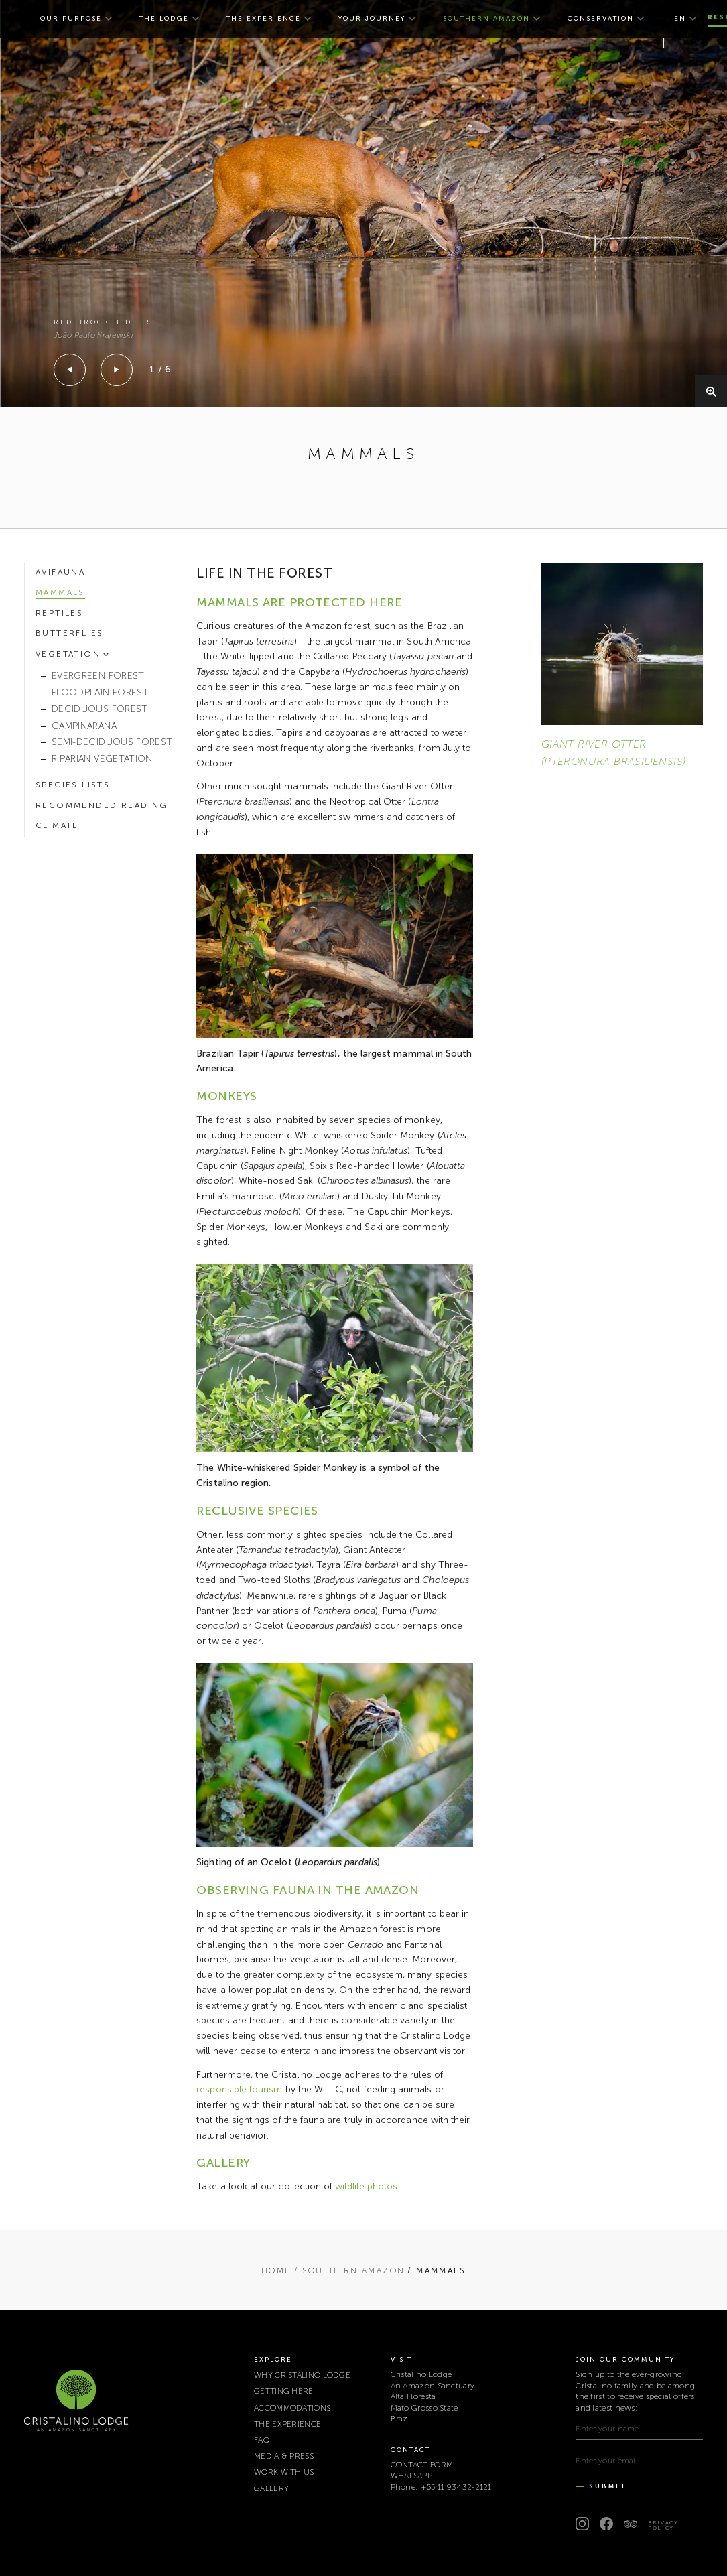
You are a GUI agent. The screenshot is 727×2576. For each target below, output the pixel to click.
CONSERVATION (601, 19)
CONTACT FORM (422, 2464)
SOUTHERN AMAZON (486, 19)
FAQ (262, 2440)
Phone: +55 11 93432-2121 (441, 2487)
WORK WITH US (284, 2472)
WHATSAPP (411, 2475)
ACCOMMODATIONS (292, 2408)
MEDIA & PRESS (284, 2456)
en (680, 19)
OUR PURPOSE (71, 19)
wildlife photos (366, 2186)
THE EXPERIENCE (263, 19)
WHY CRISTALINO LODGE (302, 2375)
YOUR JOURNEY (371, 19)
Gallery (271, 2488)
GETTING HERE (284, 2391)
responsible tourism (239, 2089)
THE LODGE (164, 19)
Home (276, 2270)
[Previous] (70, 370)
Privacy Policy (663, 2525)
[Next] (117, 370)
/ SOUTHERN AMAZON (349, 2270)
